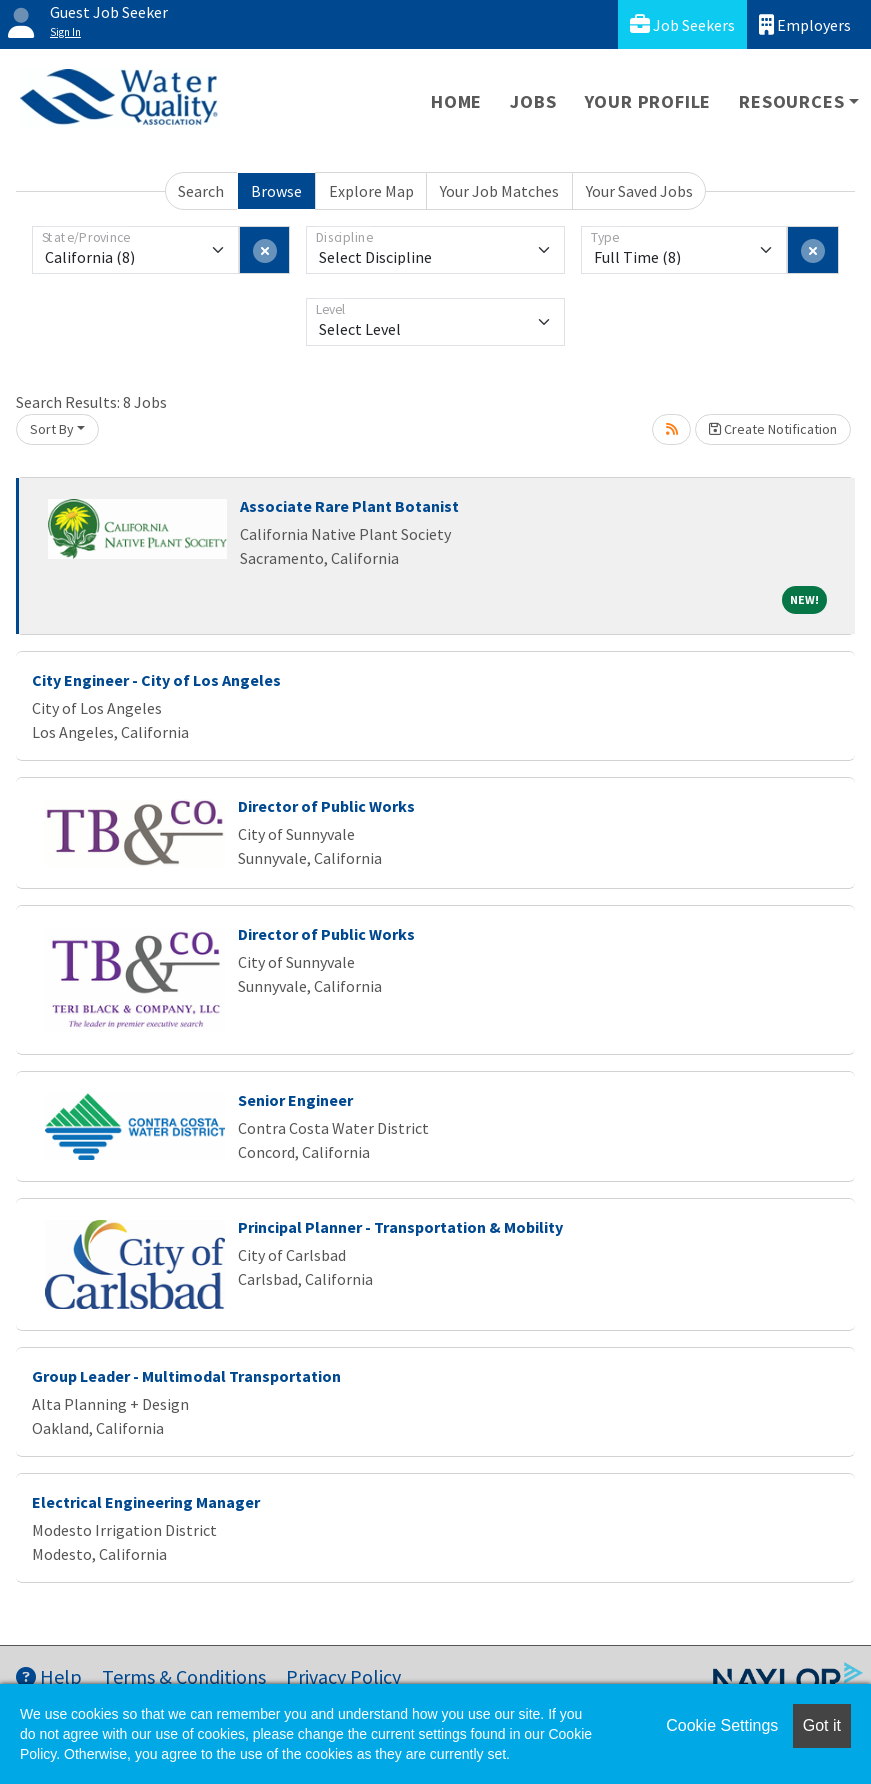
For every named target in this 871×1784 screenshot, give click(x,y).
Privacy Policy (343, 1676)
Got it (822, 1725)
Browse (276, 191)
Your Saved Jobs (639, 191)
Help (49, 1676)
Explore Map (371, 191)
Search (201, 191)
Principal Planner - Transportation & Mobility (400, 1227)
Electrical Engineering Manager (146, 1502)
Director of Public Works (326, 806)
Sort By (52, 429)
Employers (805, 24)
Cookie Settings (722, 1725)
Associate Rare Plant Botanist (349, 506)
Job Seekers (682, 24)
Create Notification (773, 429)
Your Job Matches (499, 191)
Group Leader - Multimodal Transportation (186, 1376)
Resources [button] (791, 101)
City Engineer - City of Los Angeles (156, 680)
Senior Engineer (295, 1100)
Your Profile (648, 101)
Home (456, 101)
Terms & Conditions (184, 1676)
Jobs (533, 101)
